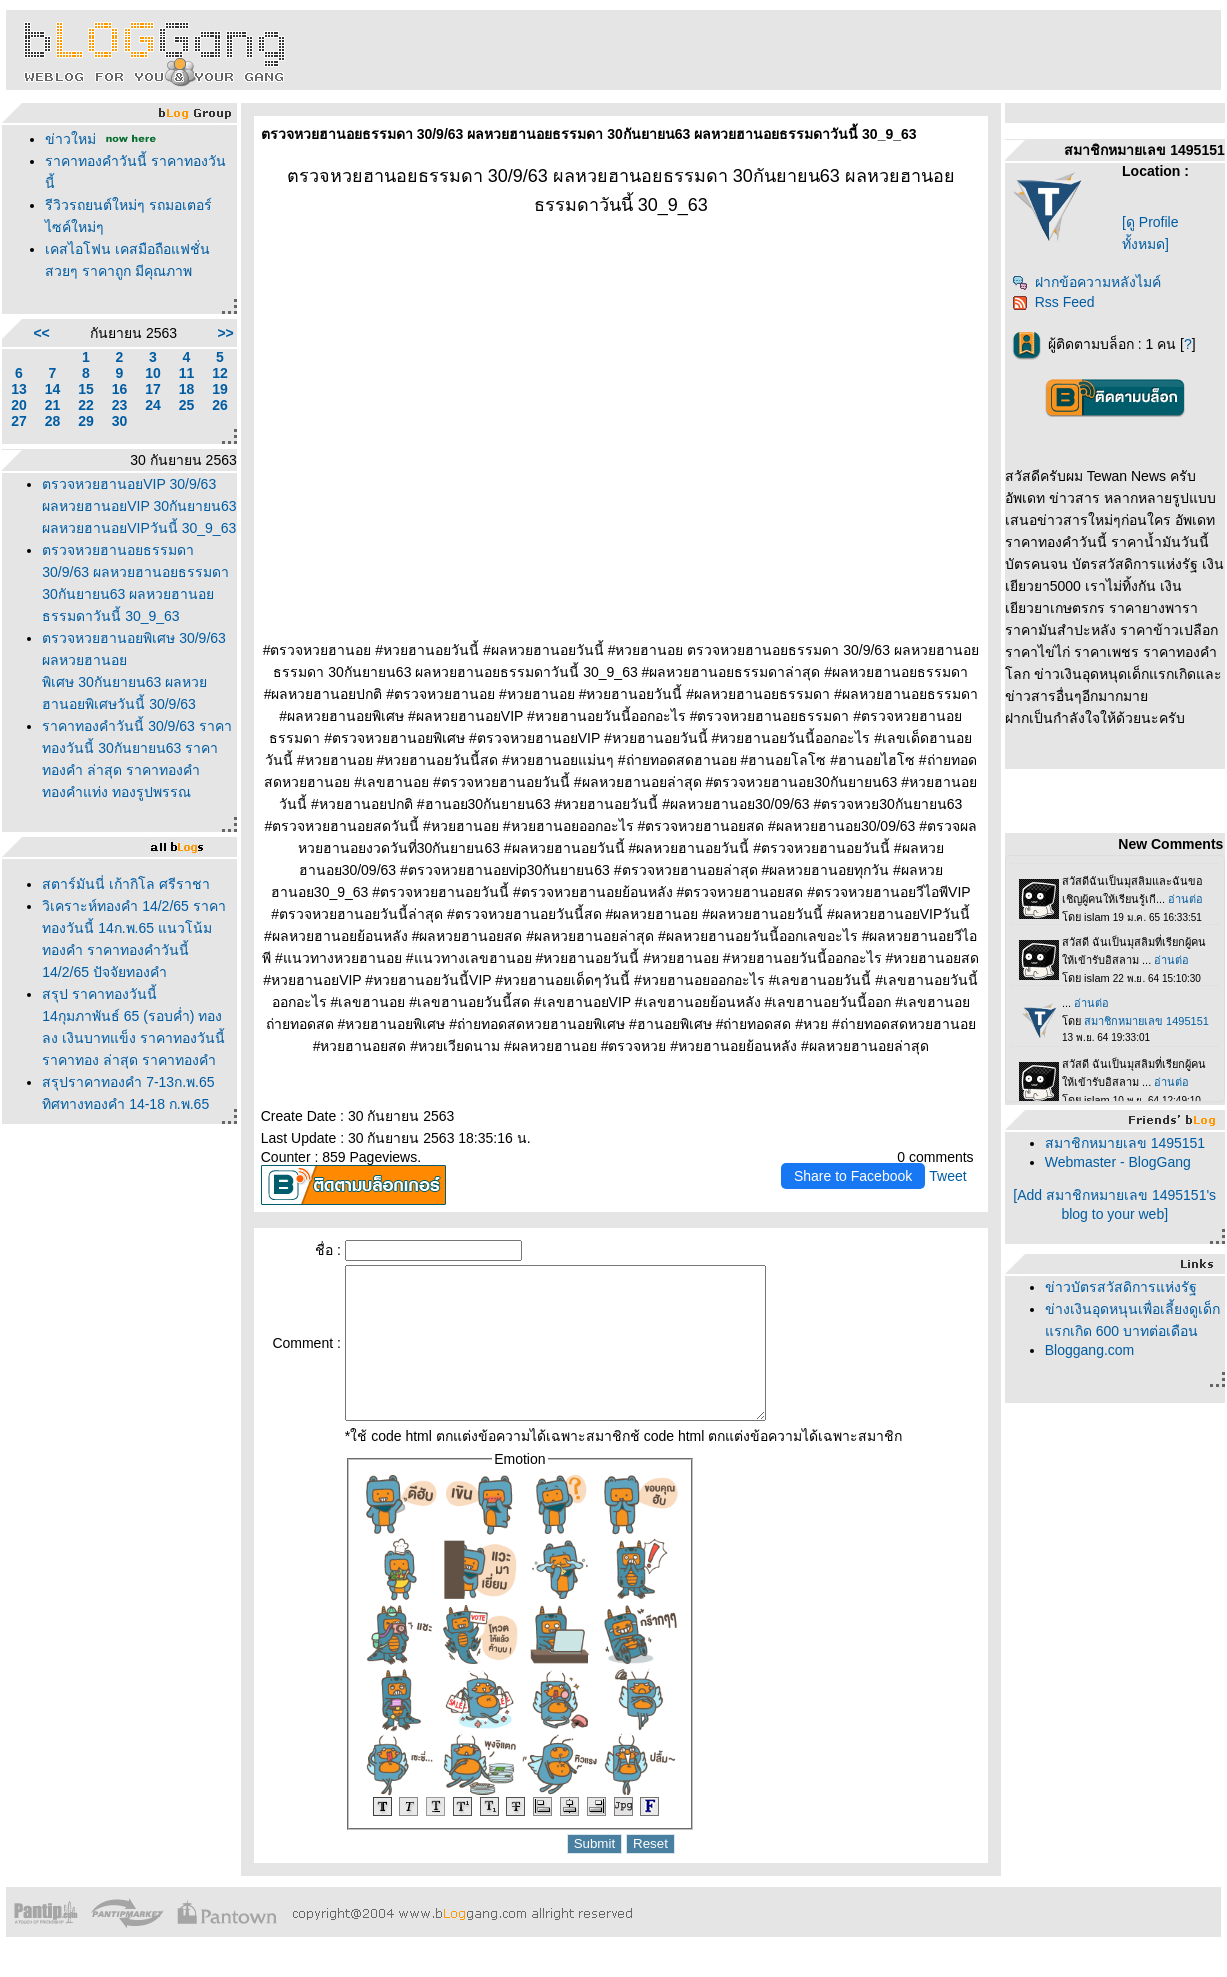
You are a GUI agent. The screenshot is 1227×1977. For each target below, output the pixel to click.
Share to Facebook (853, 1176)
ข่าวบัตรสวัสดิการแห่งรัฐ (1121, 1287)
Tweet (947, 1176)
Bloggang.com (1090, 1350)
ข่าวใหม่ (70, 139)
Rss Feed (1053, 302)
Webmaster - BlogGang (1118, 1162)
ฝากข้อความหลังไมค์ (1086, 282)
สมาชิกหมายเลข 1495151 (1125, 1143)
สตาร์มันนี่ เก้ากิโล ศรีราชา (126, 884)
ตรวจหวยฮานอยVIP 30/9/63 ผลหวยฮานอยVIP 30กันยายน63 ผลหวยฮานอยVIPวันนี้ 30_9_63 (139, 506)
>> (225, 333)
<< (41, 333)
